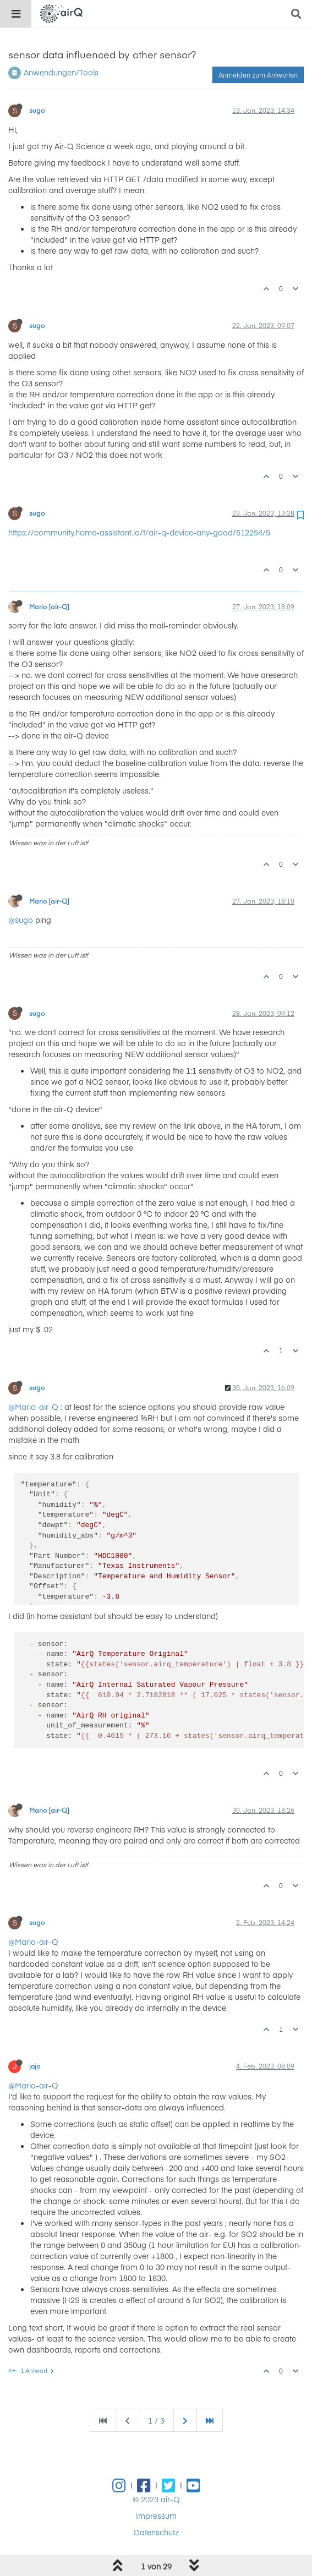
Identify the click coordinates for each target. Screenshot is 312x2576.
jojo (34, 2065)
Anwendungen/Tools (61, 72)
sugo (37, 110)
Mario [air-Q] (49, 606)
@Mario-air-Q (33, 1406)
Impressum (156, 2515)
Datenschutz (156, 2531)
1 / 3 (156, 2420)
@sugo (20, 919)
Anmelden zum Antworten (258, 74)
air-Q (170, 2498)
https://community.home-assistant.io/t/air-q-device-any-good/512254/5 (139, 532)
